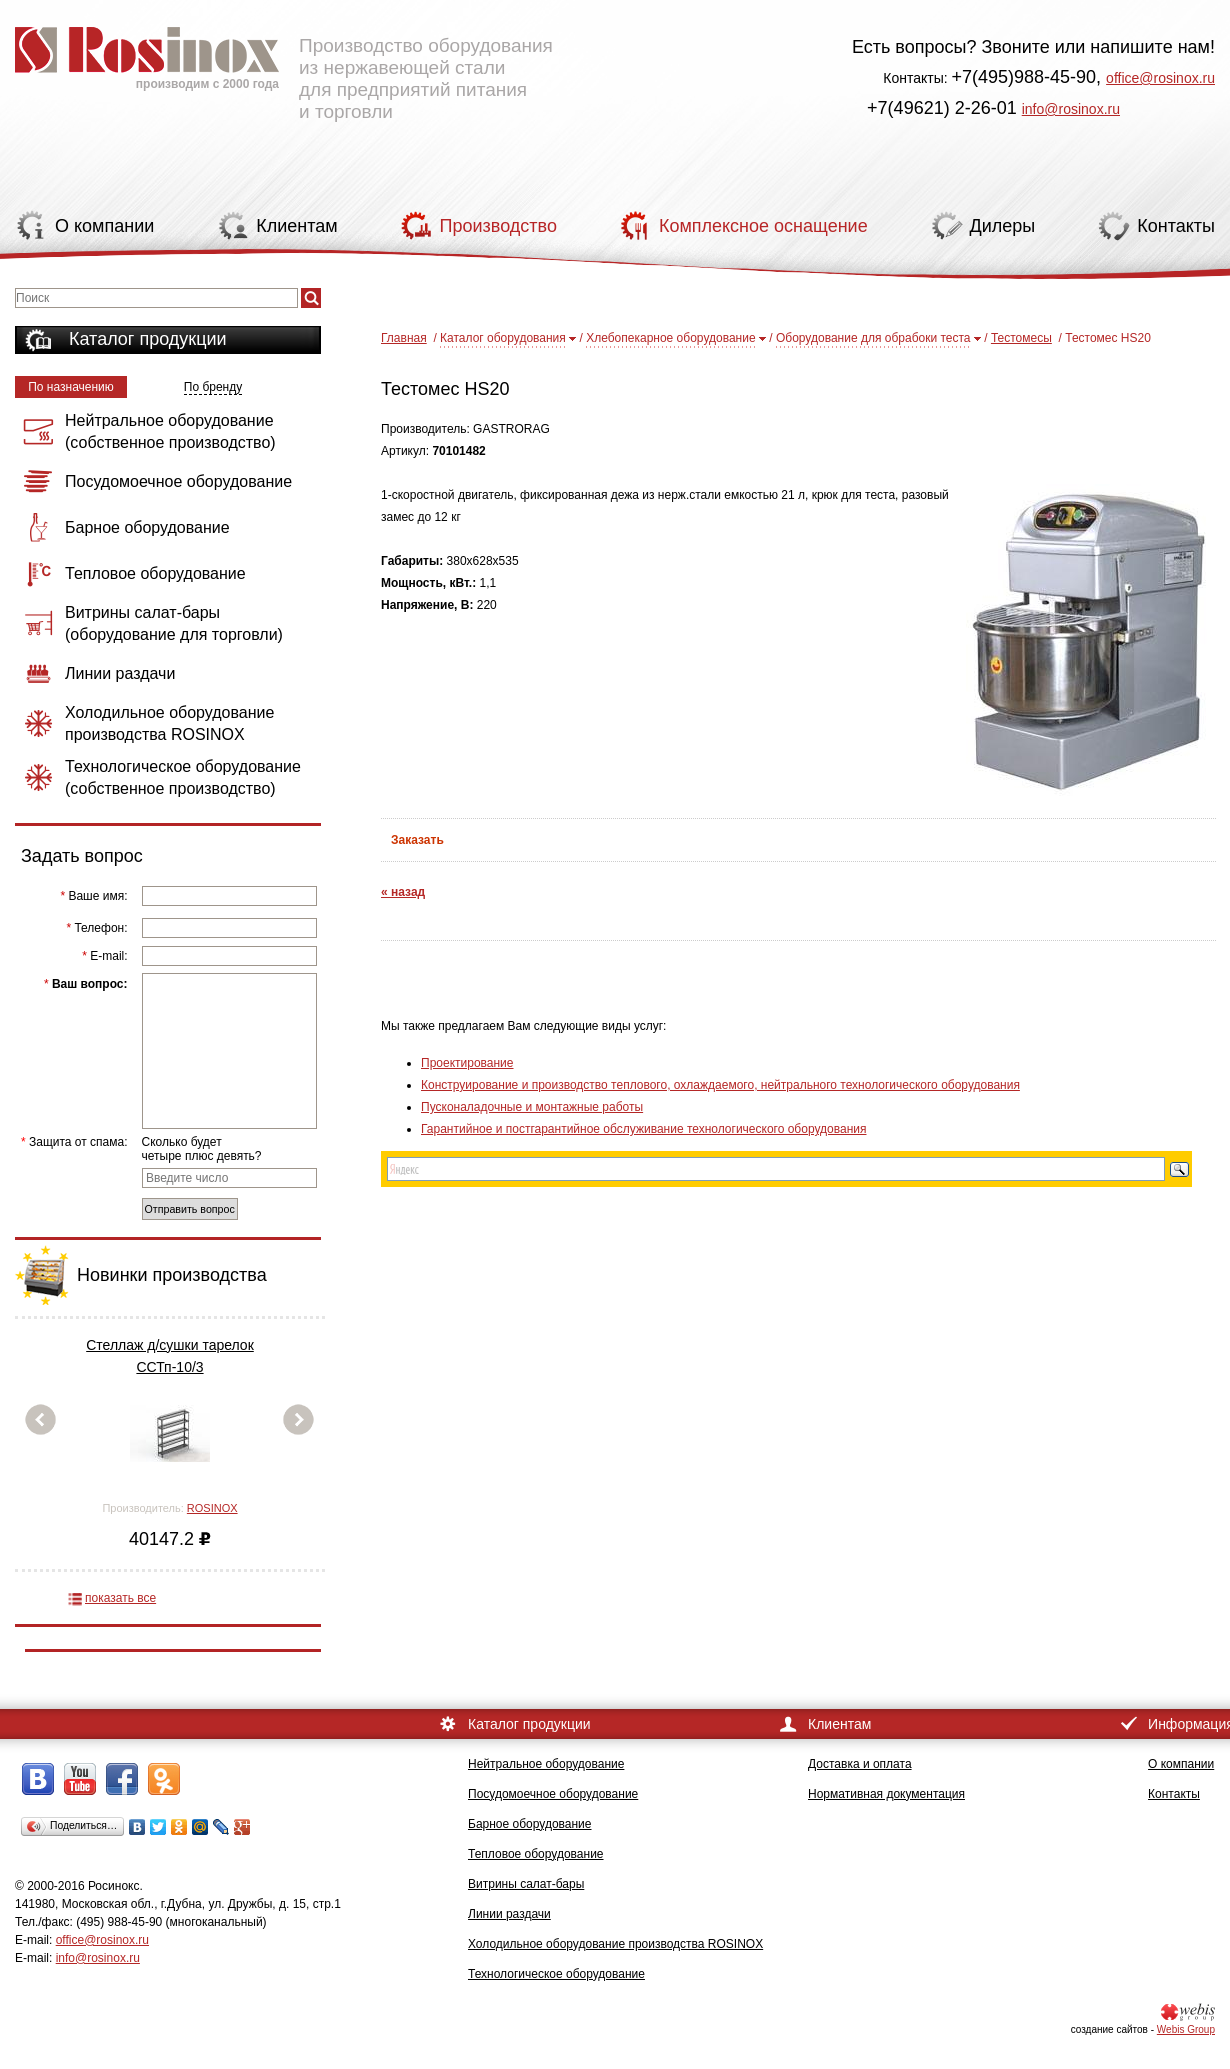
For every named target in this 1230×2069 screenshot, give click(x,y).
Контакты (1174, 1794)
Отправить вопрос (190, 1209)
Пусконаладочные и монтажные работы (532, 1107)
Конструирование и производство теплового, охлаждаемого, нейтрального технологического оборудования (720, 1085)
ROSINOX (212, 1508)
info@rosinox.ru (1071, 109)
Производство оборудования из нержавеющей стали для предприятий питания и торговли (284, 65)
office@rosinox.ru (1160, 78)
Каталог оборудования (503, 338)
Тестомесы (1021, 338)
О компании (1181, 1764)
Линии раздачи (509, 1914)
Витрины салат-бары (526, 1884)
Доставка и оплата (860, 1764)
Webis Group (1186, 2029)
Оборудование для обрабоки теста (873, 338)
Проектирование (467, 1063)
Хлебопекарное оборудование (670, 338)
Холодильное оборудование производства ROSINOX (615, 1944)
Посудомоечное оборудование (553, 1794)
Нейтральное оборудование (546, 1764)
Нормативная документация (886, 1794)
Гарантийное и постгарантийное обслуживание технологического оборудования (643, 1129)
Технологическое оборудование (556, 1974)
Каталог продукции (148, 339)
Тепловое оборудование (536, 1854)
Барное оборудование (530, 1824)
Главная (404, 338)
